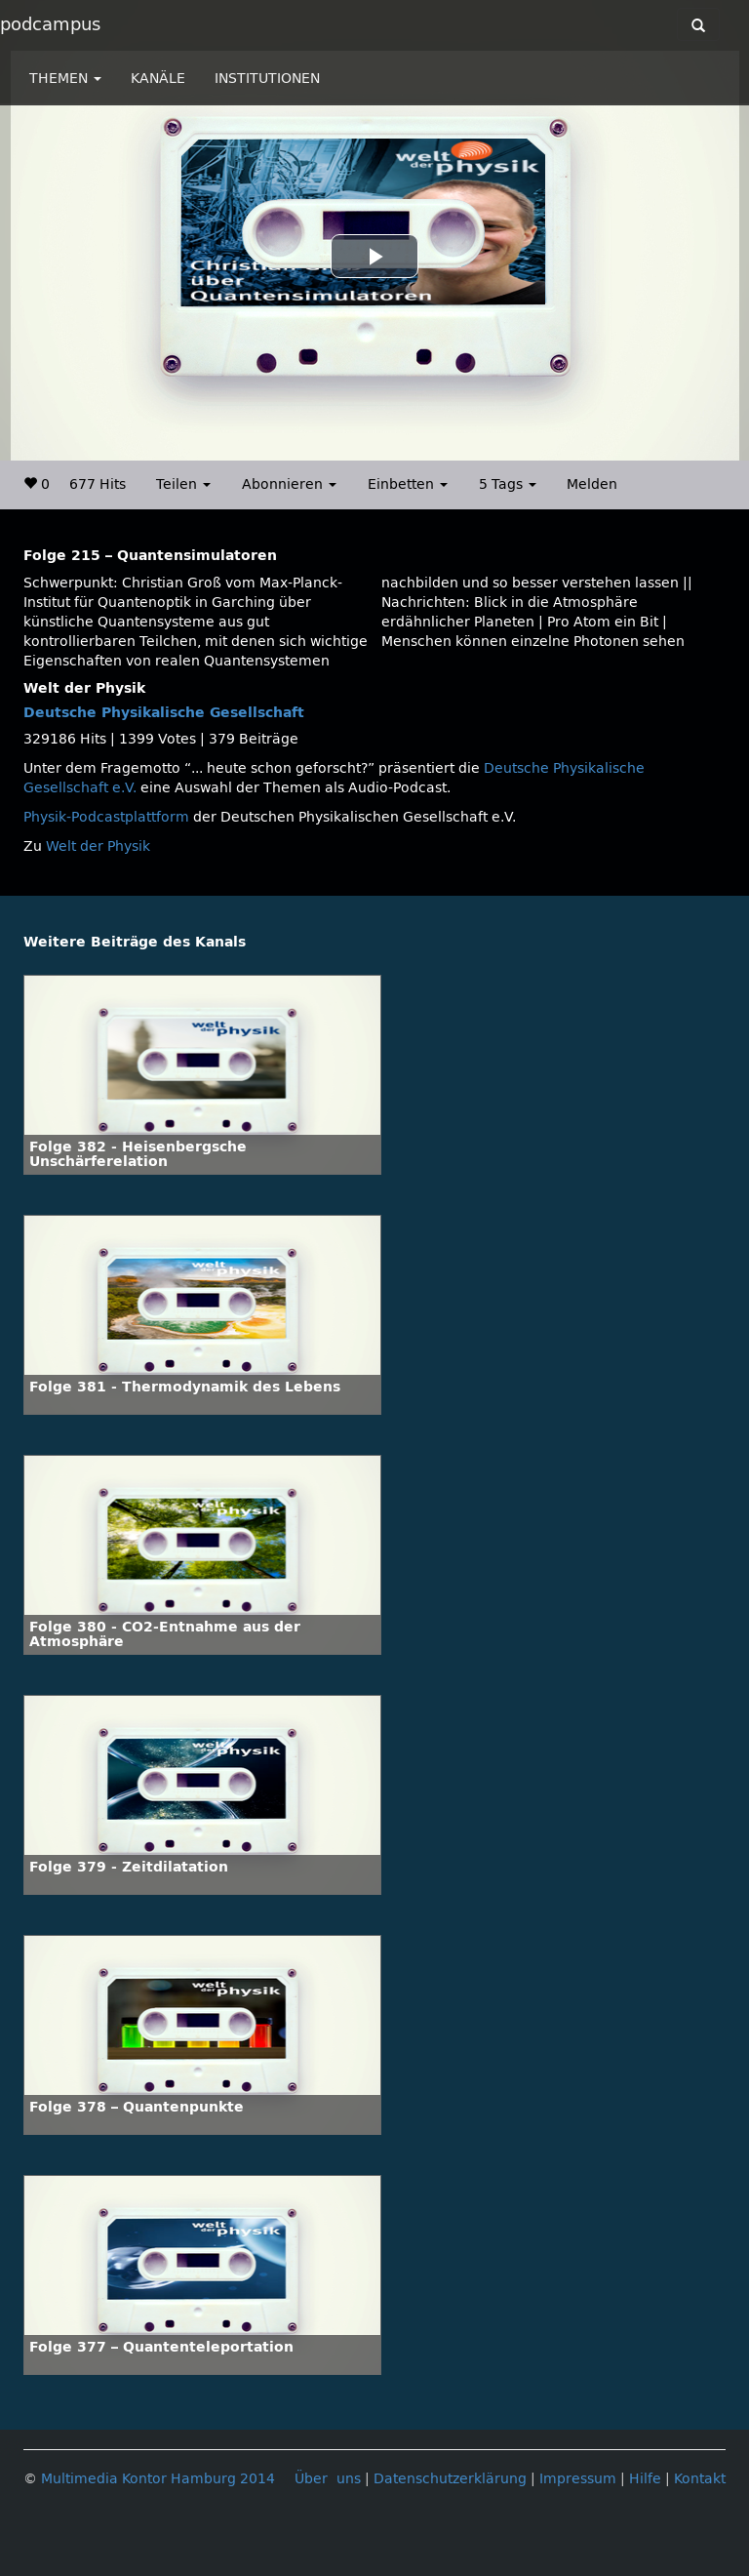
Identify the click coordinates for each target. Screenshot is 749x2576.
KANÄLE (158, 78)
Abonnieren (289, 484)
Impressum (577, 2479)
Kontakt (700, 2479)
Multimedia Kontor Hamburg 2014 (158, 2479)
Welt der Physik (98, 846)
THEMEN (65, 78)
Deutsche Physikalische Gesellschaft (163, 712)
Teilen (183, 484)
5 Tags (507, 484)
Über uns (328, 2479)
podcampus (50, 24)
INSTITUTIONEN (267, 78)
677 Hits (97, 484)
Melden (592, 484)
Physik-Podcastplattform (106, 817)
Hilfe (645, 2479)
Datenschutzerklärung (450, 2479)
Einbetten (408, 484)
